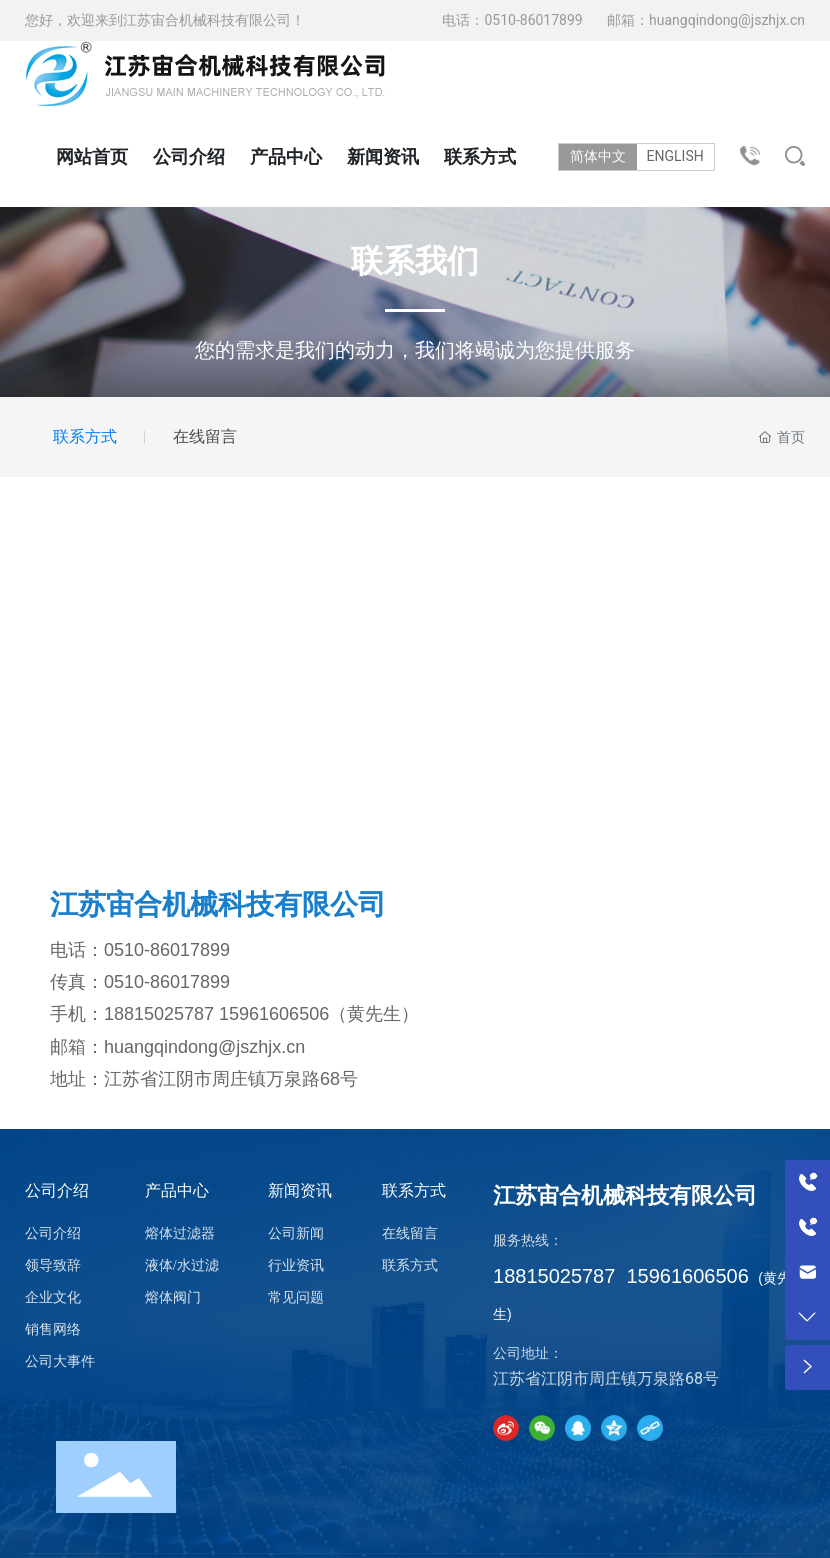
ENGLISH (681, 156)
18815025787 (159, 1014)
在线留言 (205, 436)
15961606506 (274, 1014)
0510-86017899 (535, 20)
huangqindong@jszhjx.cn (727, 20)
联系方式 (85, 436)
